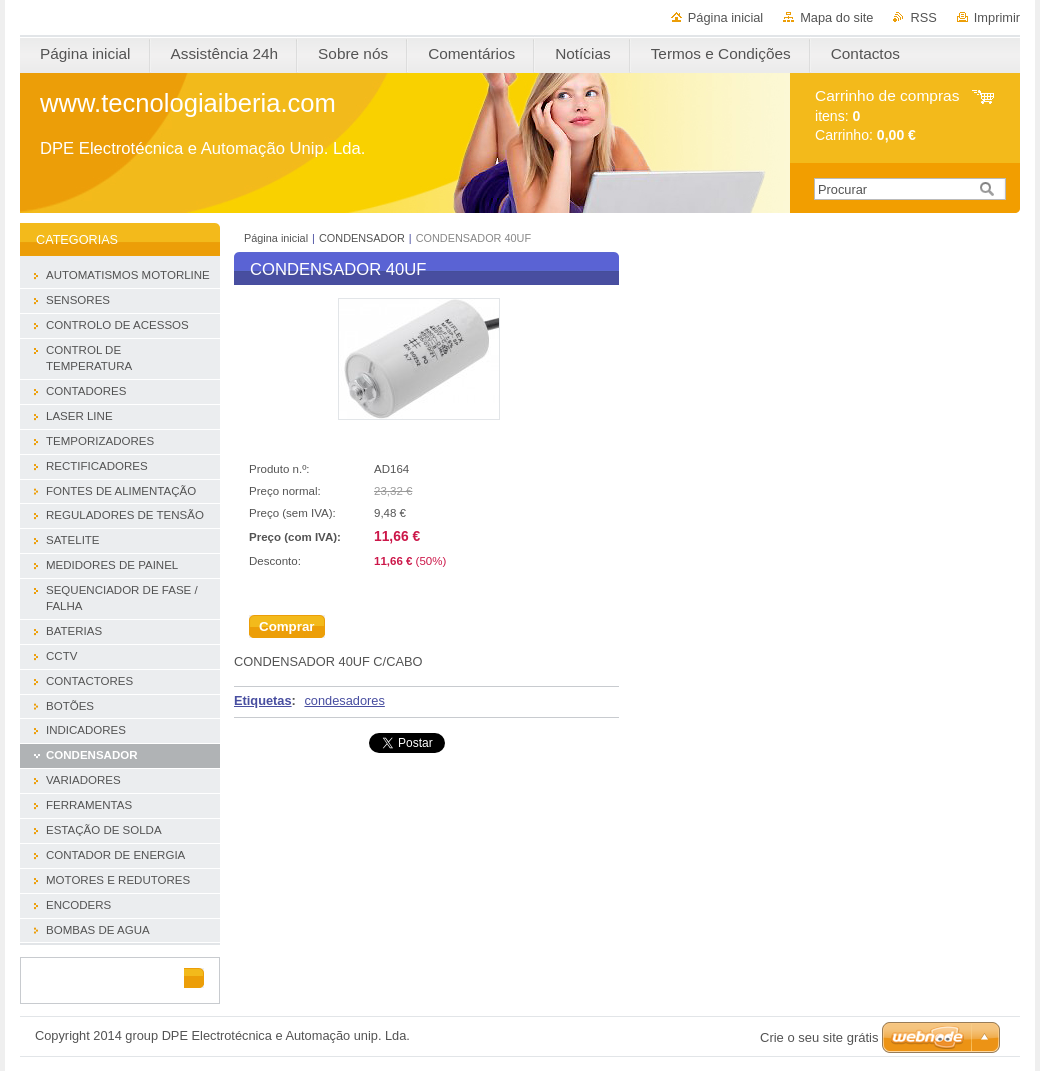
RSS (923, 17)
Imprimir (997, 17)
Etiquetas (263, 700)
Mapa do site (836, 17)
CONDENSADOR (362, 238)
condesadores (344, 700)
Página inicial (725, 17)
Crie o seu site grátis (819, 1037)
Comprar (287, 626)
